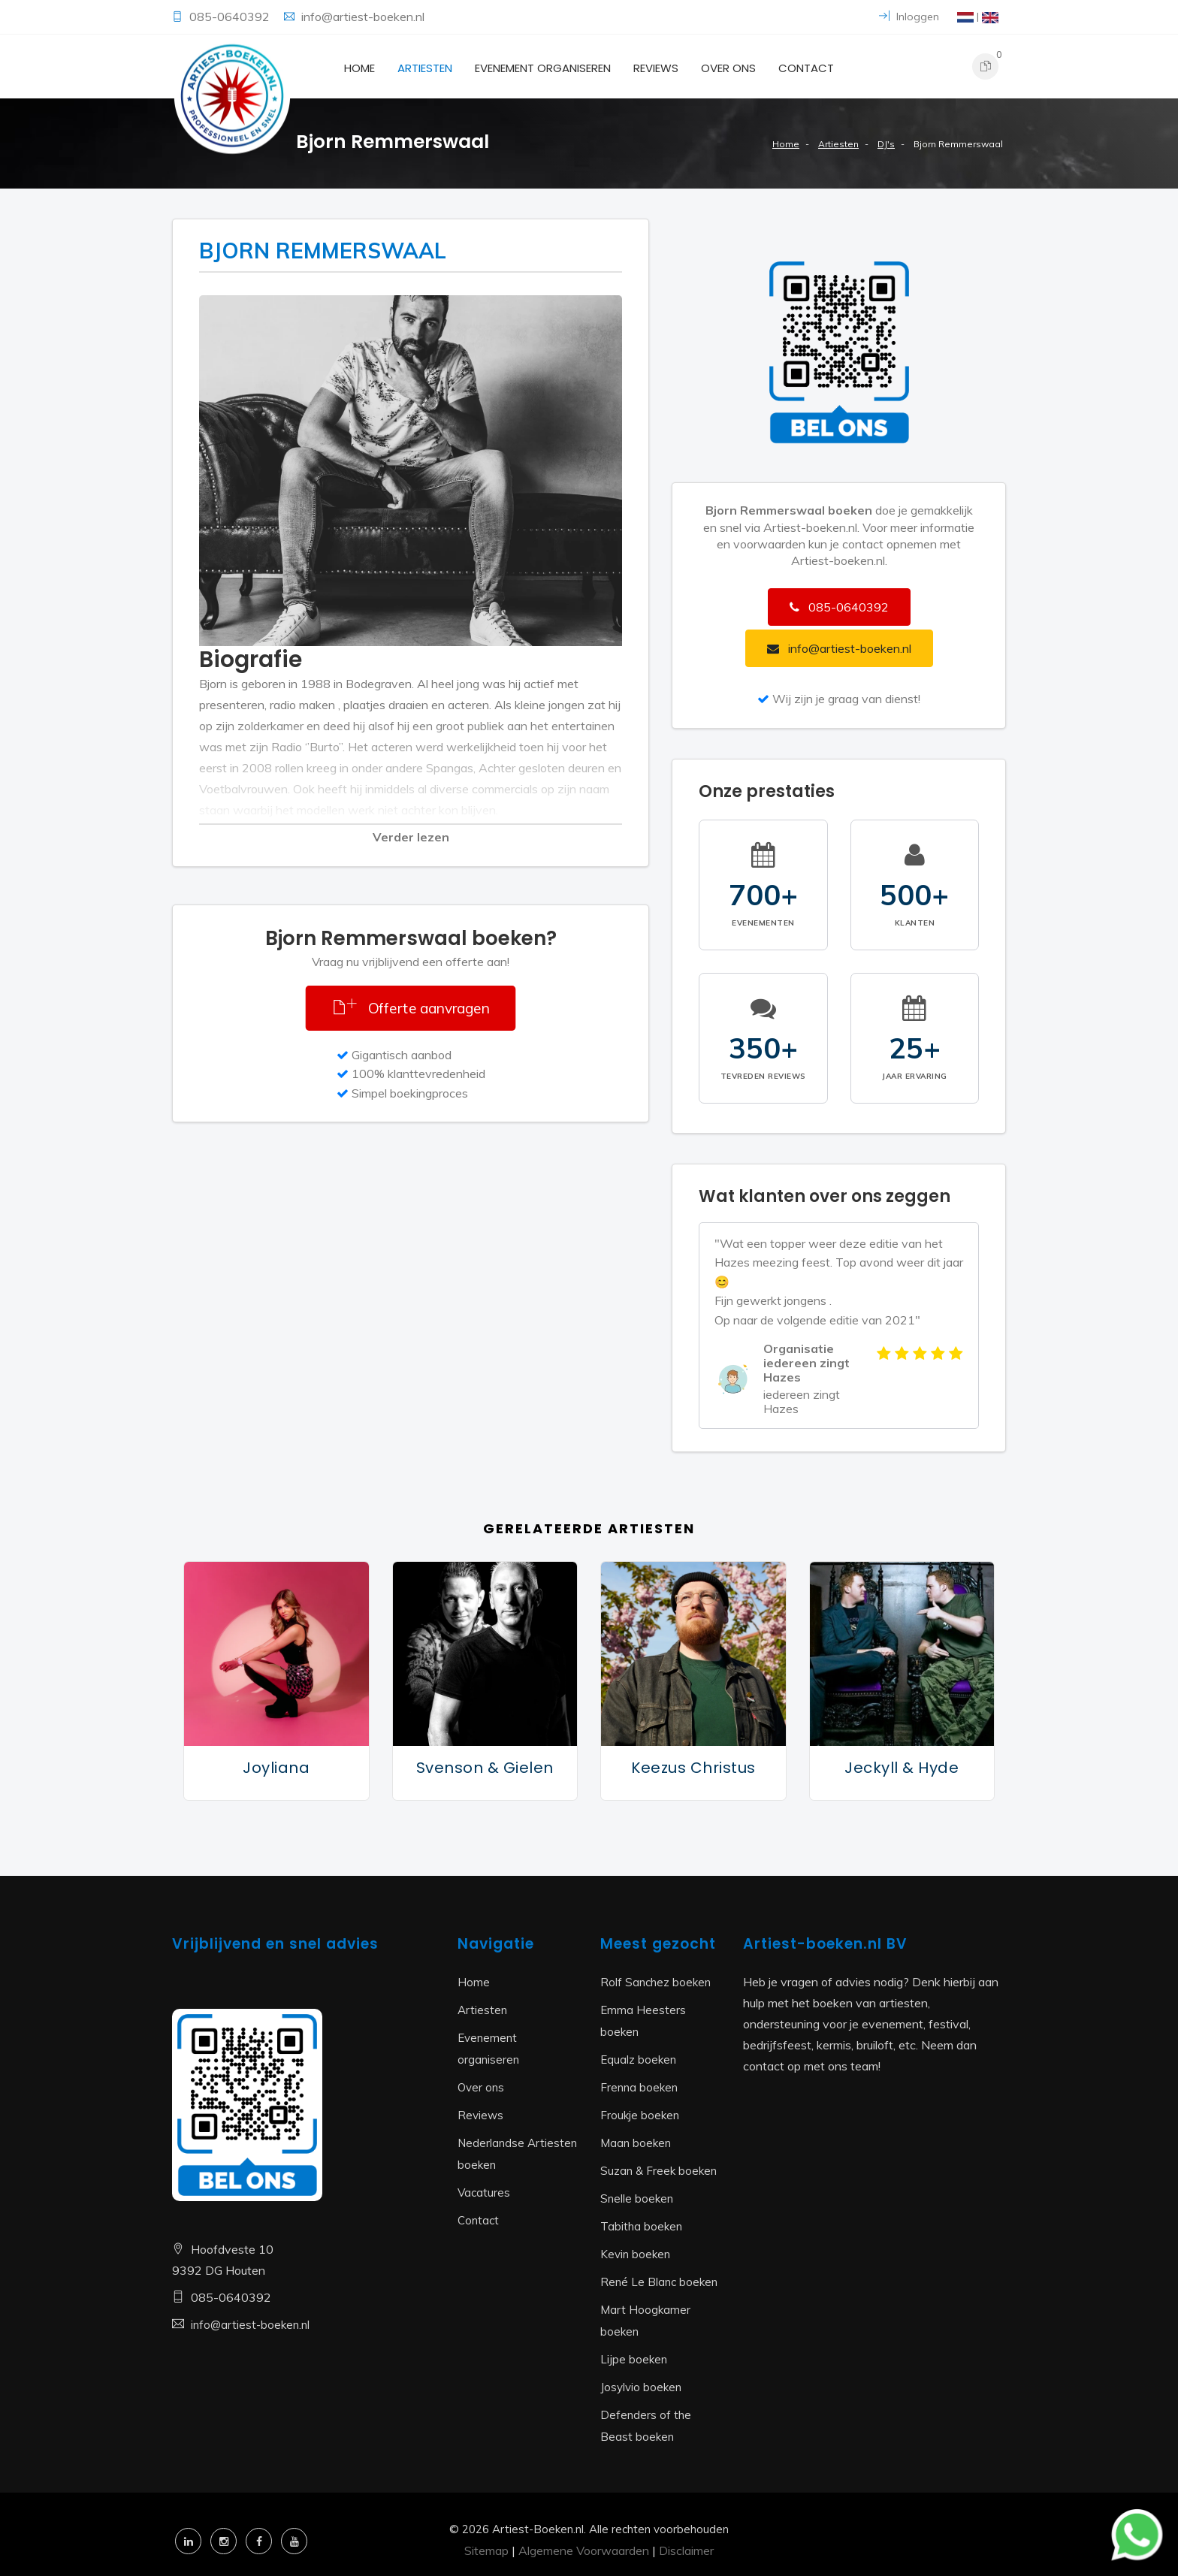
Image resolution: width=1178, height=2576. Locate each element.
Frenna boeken (639, 2087)
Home (359, 68)
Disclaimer (686, 2550)
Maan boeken (635, 2143)
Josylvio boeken (640, 2387)
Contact (806, 68)
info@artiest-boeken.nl (362, 16)
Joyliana (276, 1767)
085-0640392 (231, 16)
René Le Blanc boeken (658, 2282)
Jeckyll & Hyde (901, 1767)
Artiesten (424, 68)
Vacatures (484, 2192)
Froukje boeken (639, 2115)
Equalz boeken (638, 2059)
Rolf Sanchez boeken (655, 1982)
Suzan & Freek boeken (658, 2171)
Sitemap (486, 2550)
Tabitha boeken (641, 2226)
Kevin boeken (635, 2254)
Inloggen (909, 16)
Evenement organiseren (543, 68)
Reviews (655, 68)
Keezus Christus (693, 1767)
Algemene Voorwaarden (583, 2550)
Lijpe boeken (633, 2359)
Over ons (728, 68)
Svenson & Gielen (485, 1767)
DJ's (886, 143)
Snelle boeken (636, 2198)
